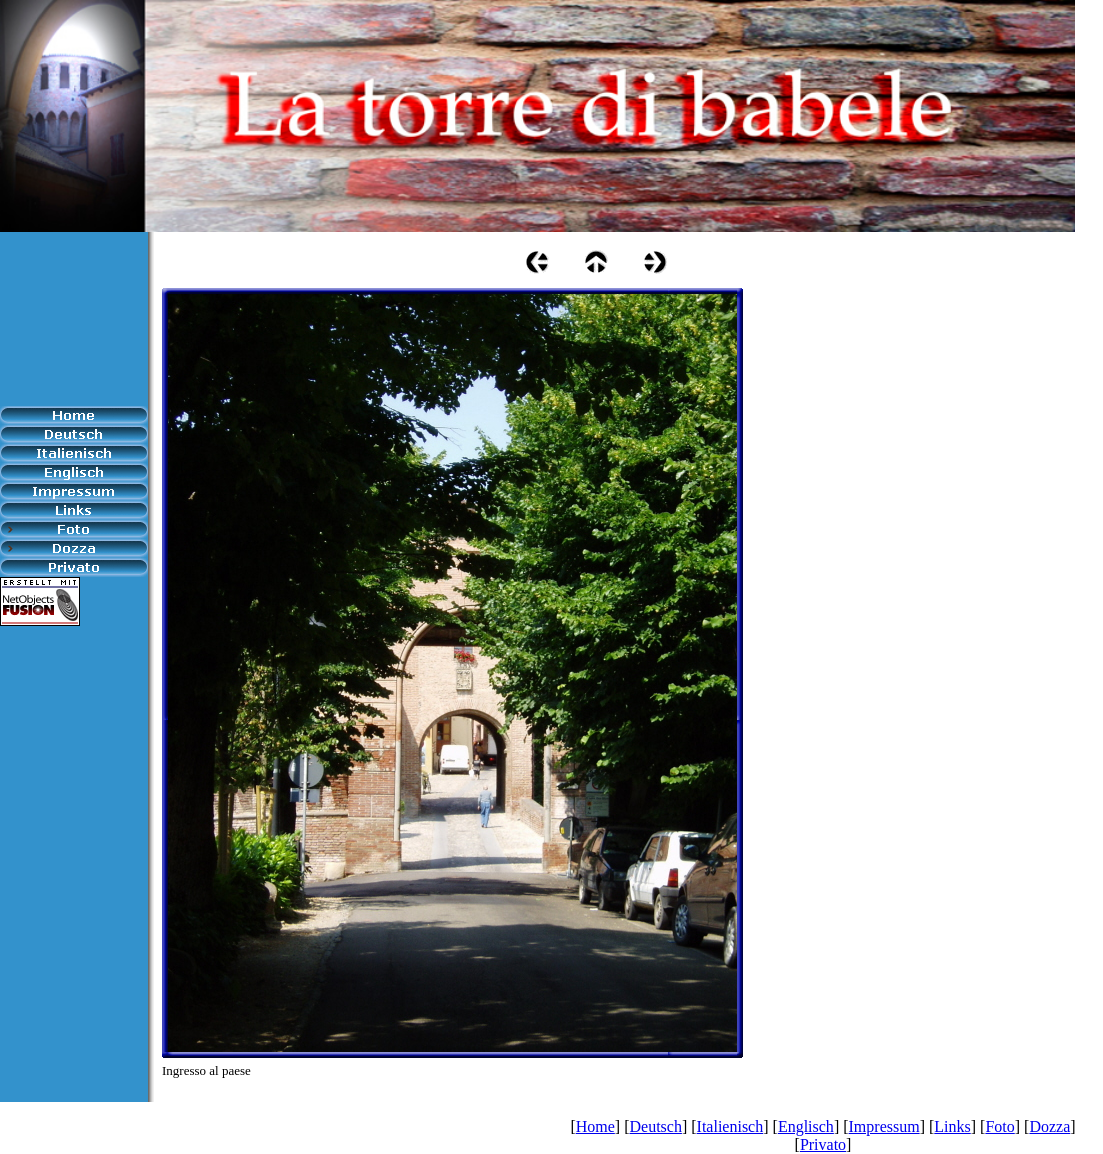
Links (952, 1126)
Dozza (1049, 1126)
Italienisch (730, 1126)
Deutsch (655, 1126)
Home (595, 1126)
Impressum (884, 1126)
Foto (999, 1126)
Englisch (806, 1126)
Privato (823, 1144)
